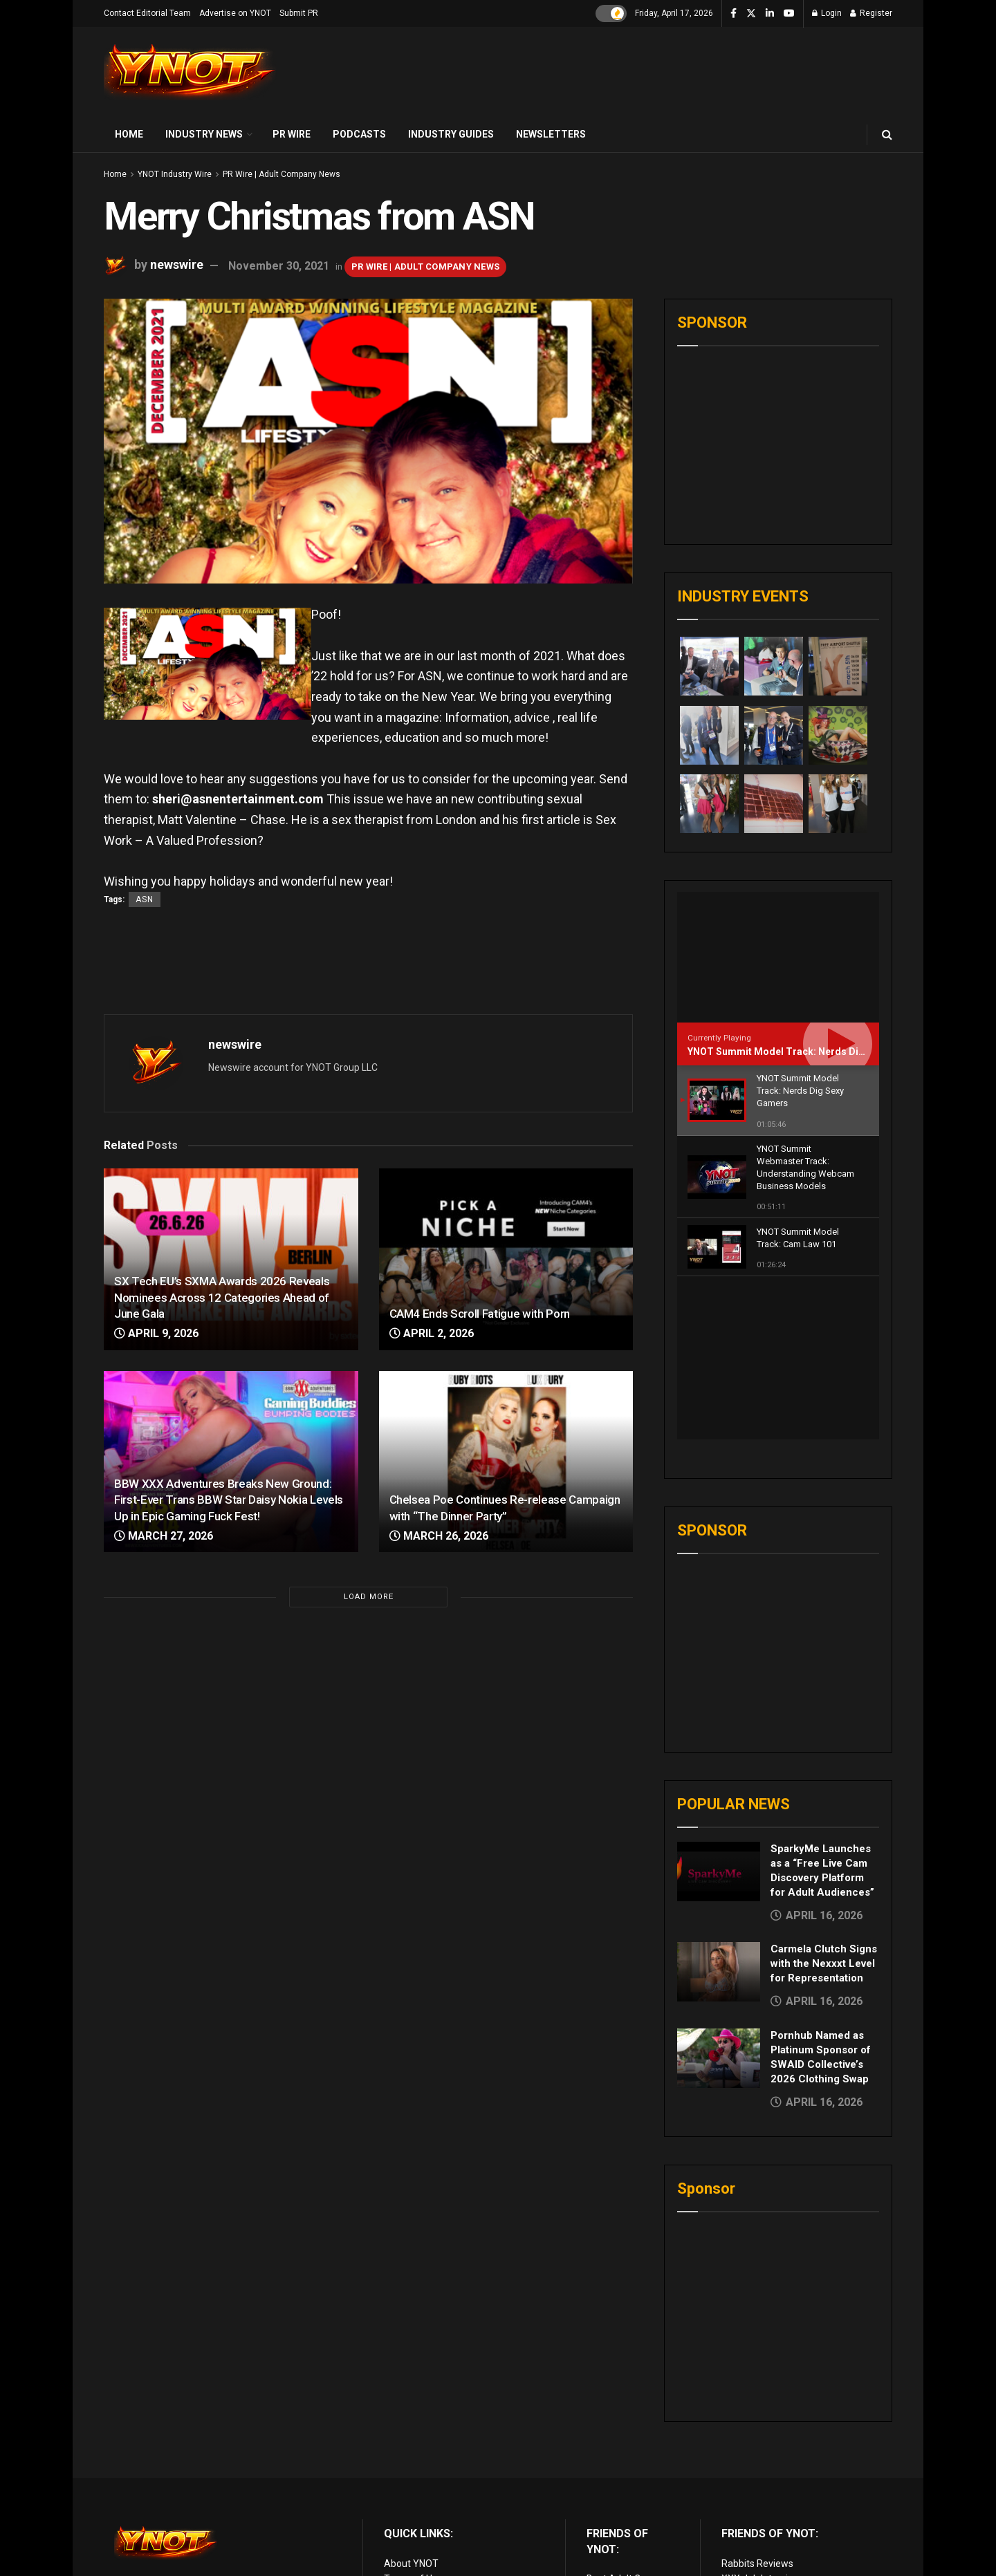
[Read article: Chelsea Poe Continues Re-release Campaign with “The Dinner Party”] (506, 1462)
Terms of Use (413, 2416)
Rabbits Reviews (757, 2401)
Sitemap (402, 2478)
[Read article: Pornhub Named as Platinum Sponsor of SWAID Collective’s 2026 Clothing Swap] (718, 1895)
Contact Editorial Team (147, 13)
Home (129, 134)
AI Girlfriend (747, 2508)
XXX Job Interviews (763, 2416)
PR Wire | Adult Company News (281, 174)
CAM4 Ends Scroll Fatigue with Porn (479, 1313)
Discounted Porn (622, 2493)
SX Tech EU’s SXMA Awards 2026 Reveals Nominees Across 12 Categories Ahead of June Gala (221, 1297)
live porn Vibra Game (766, 2524)
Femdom (741, 2447)
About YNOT (411, 2401)
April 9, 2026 (156, 1333)
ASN (145, 899)
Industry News (204, 134)
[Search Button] (887, 134)
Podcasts (359, 134)
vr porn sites (613, 2508)
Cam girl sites (750, 2493)
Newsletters (551, 134)
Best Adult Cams (623, 2416)
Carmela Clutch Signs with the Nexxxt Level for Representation (824, 1801)
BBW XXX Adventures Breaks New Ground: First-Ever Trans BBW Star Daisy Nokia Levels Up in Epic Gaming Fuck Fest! (228, 1500)
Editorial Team (415, 2447)
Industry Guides (451, 134)
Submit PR (298, 13)
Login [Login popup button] (827, 13)
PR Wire (292, 134)
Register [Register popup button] (871, 13)
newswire (176, 265)
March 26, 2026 (438, 1535)
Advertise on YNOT (235, 13)
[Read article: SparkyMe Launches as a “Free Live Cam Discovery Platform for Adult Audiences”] (718, 1709)
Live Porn (607, 2431)
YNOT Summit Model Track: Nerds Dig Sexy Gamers (807, 1051)
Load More (369, 1596)
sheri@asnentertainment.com (238, 799)
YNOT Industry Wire (175, 174)
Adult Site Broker (758, 2431)
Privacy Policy (413, 2431)
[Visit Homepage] (190, 72)
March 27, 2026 (163, 1535)
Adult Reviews (618, 2447)
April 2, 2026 (431, 1333)
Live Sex (739, 2478)
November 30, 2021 (278, 265)
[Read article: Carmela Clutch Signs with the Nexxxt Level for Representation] (718, 1809)
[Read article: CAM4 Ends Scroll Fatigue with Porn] (506, 1259)
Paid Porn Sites (754, 2462)
